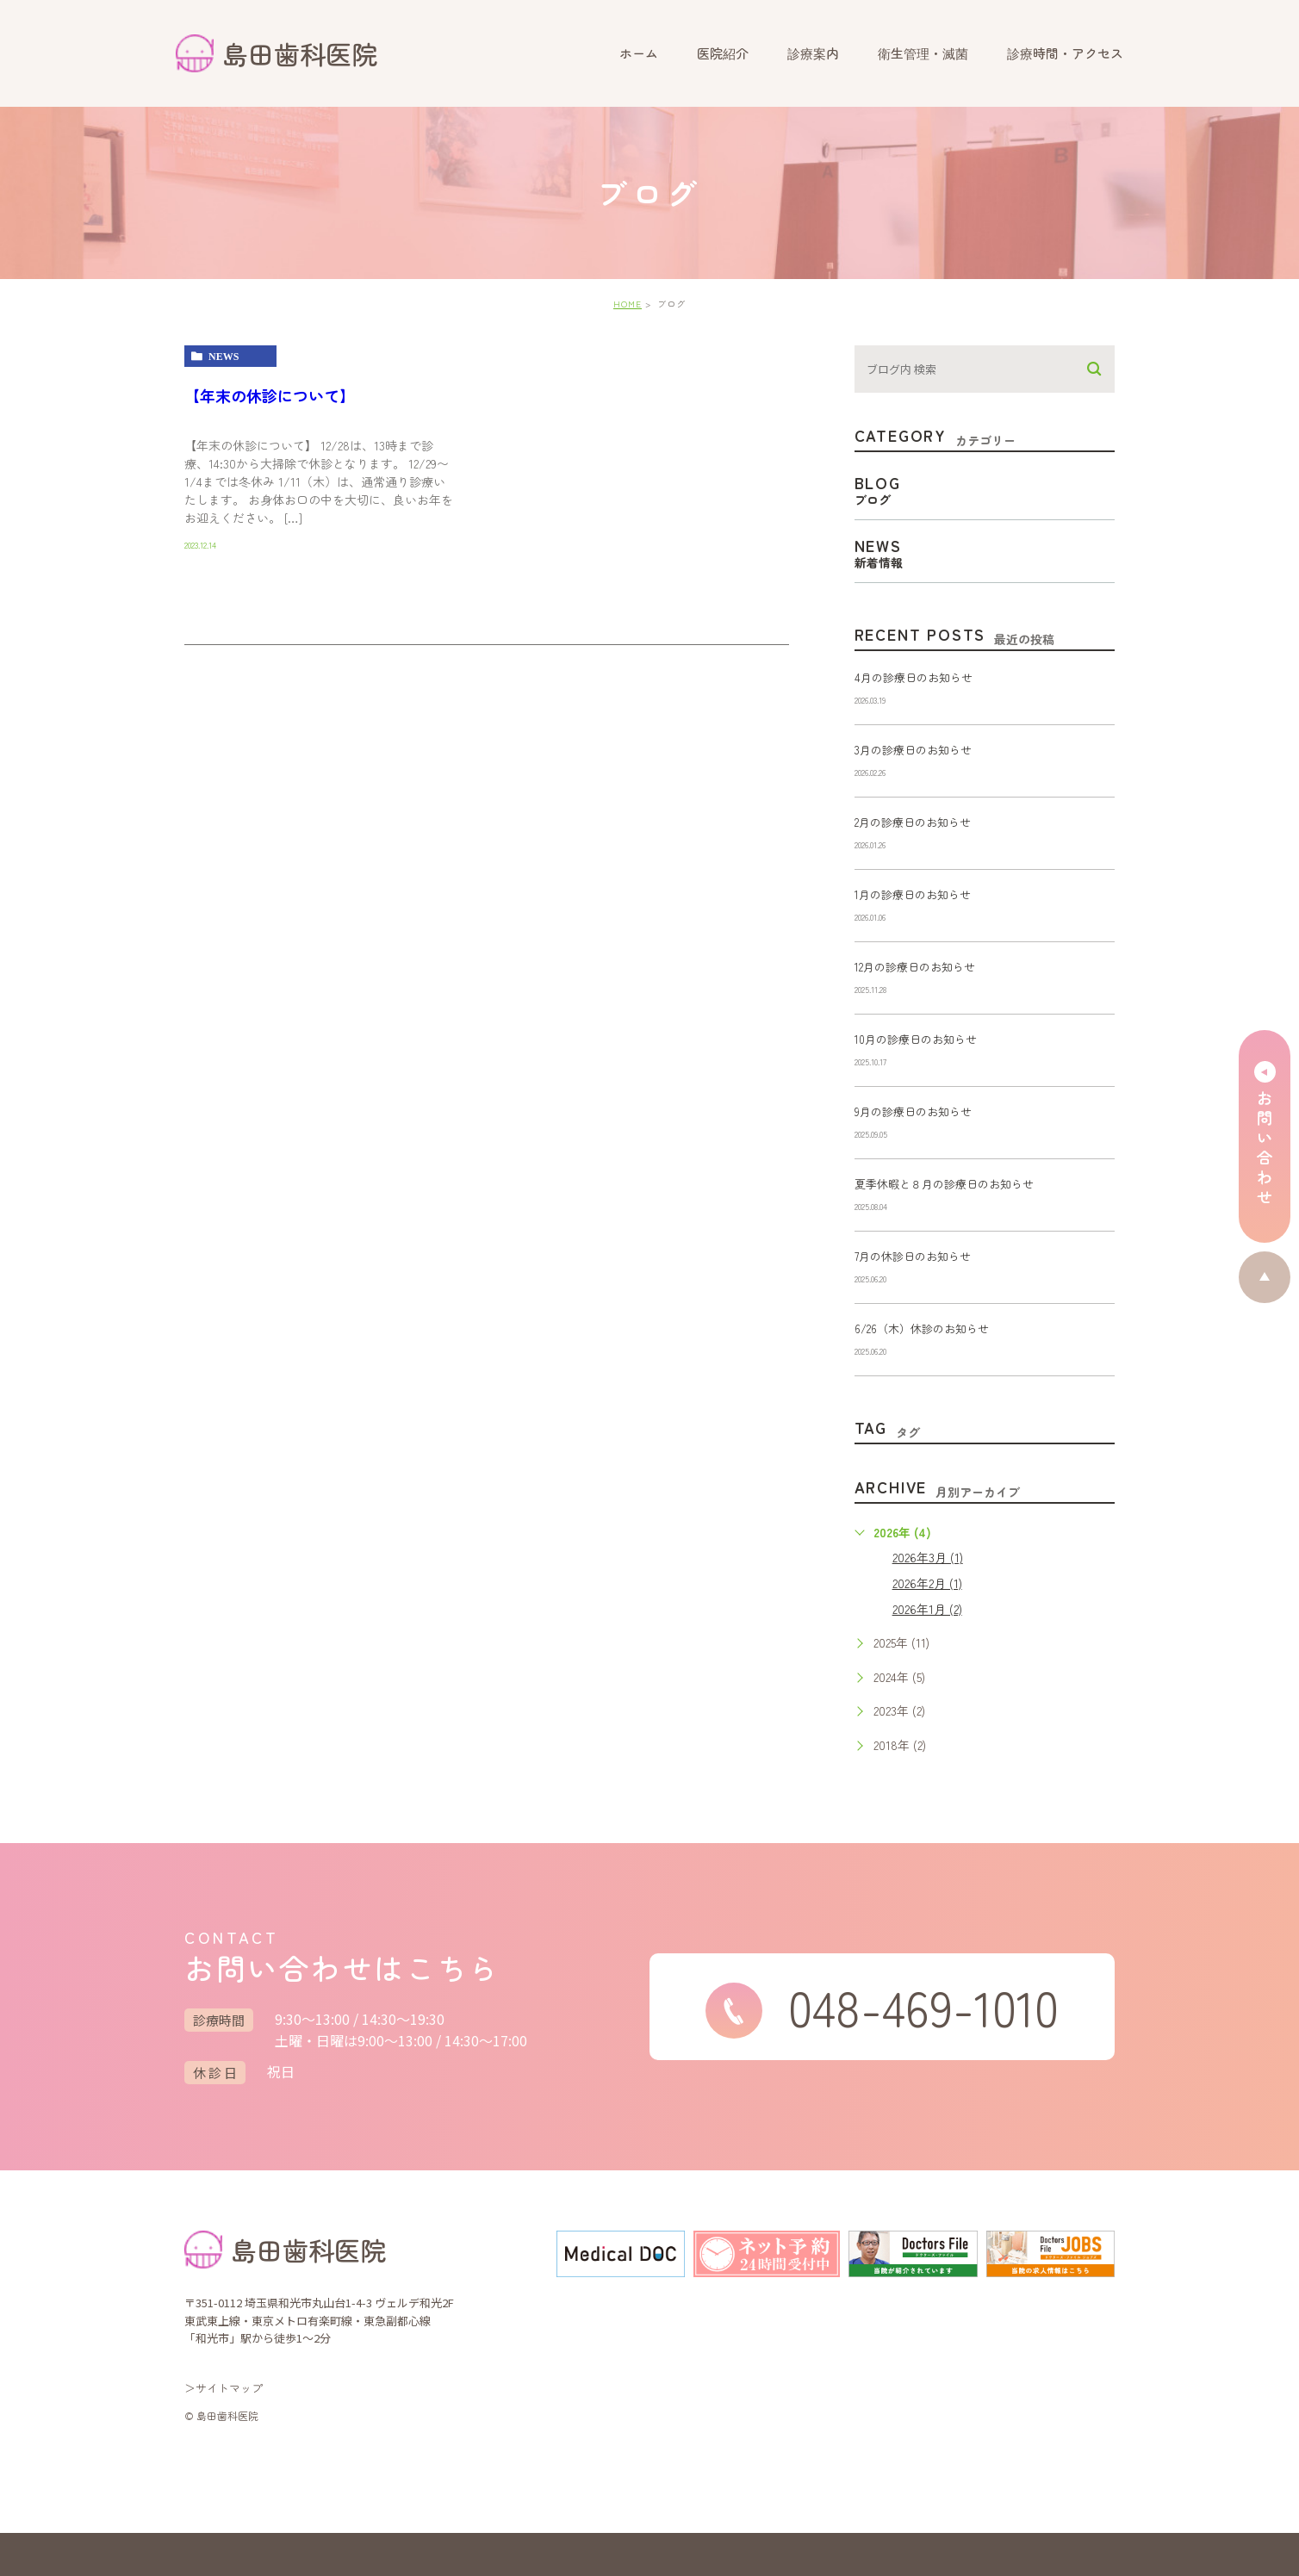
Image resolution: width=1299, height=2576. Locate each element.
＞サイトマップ (223, 2388)
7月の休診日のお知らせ (913, 1256)
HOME (627, 303)
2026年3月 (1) (927, 1557)
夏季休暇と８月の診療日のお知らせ (944, 1184)
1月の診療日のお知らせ (913, 894)
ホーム (638, 53)
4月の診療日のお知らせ (914, 677)
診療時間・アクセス (1065, 53)
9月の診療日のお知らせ (913, 1111)
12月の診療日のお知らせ (915, 967)
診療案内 (813, 53)
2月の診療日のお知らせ (913, 822)
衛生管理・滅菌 (923, 53)
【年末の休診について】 (269, 395)
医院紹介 (723, 53)
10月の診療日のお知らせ (916, 1039)
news (223, 357)
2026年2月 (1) (927, 1583)
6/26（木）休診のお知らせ (922, 1328)
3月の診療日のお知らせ (913, 750)
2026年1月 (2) (927, 1608)
